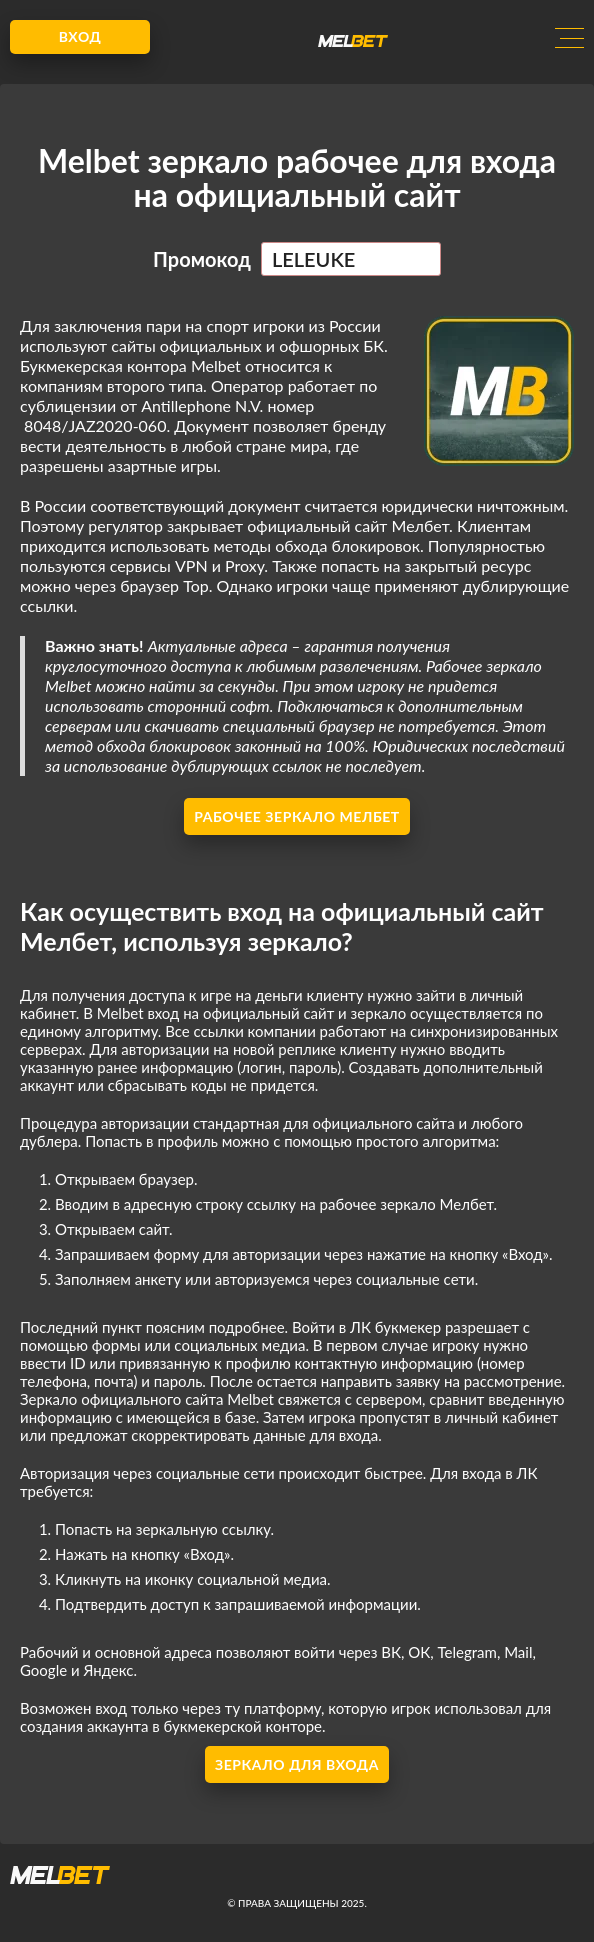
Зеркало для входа (297, 1764)
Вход (80, 36)
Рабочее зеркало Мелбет (297, 816)
